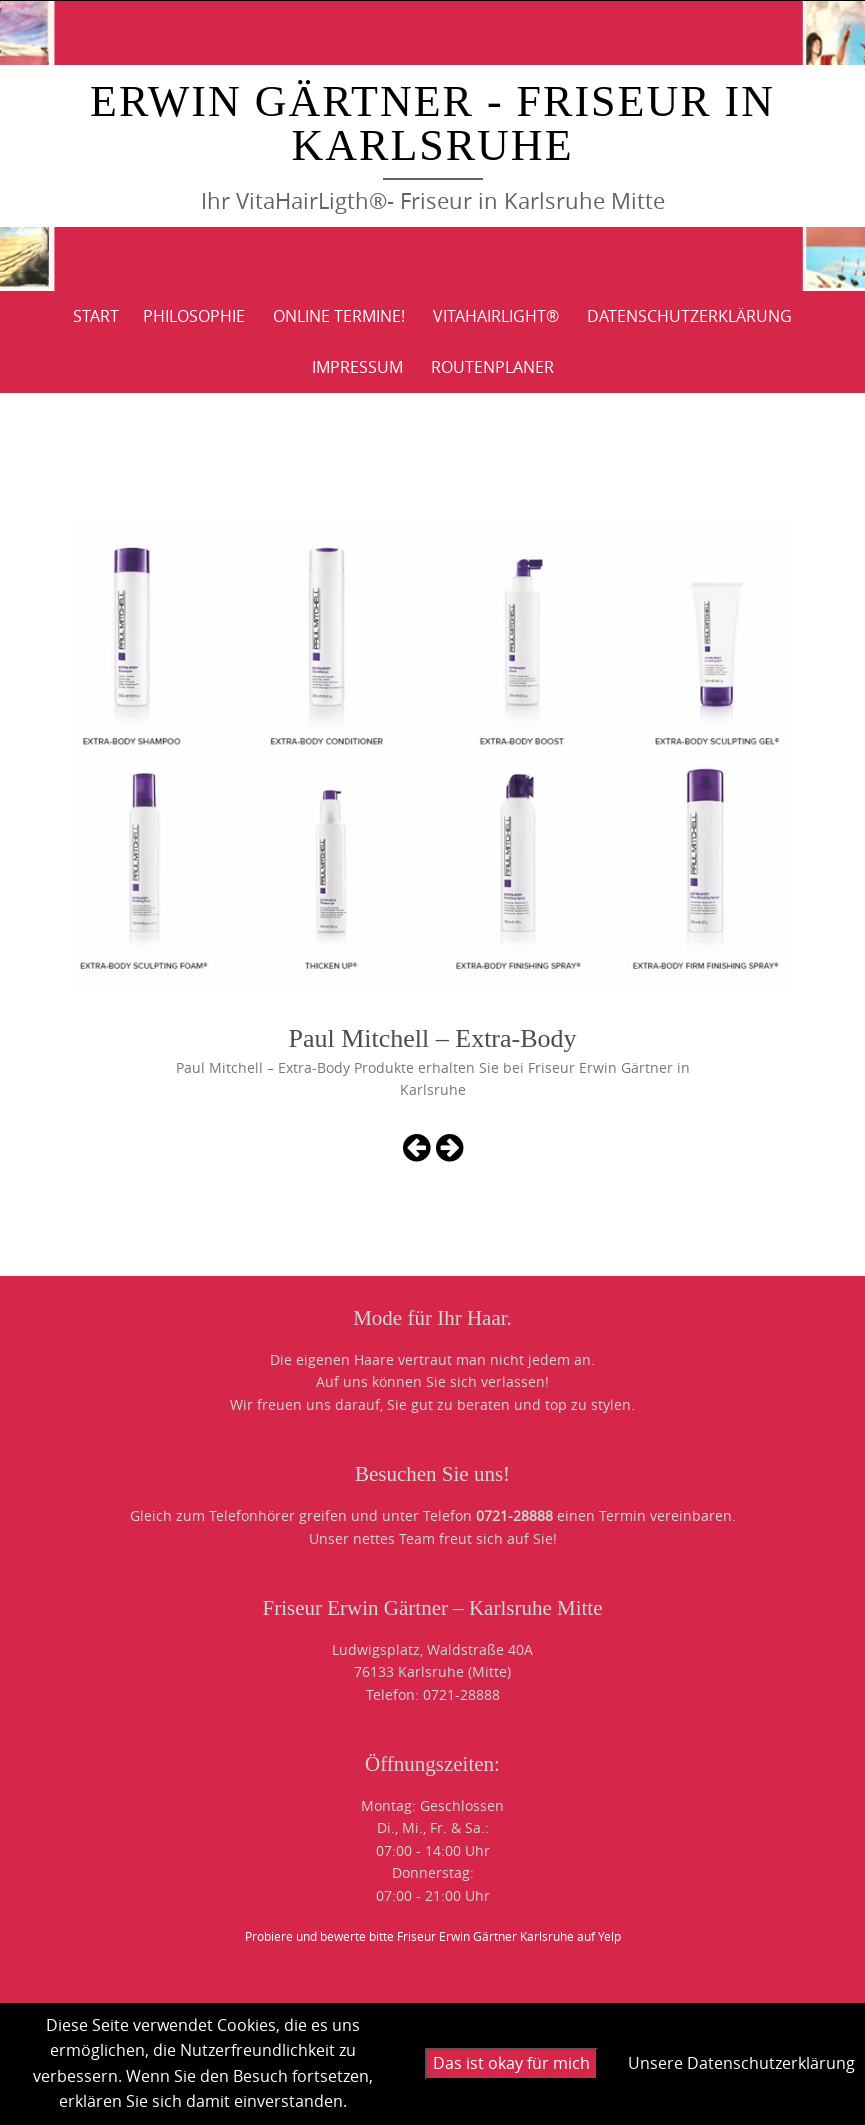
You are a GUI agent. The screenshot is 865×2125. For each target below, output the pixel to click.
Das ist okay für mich (511, 2063)
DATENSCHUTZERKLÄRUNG (689, 316)
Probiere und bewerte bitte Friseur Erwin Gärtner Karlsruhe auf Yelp (433, 1936)
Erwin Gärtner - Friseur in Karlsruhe (432, 123)
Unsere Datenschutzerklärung (741, 2063)
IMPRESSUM (357, 367)
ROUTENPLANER (492, 367)
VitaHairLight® (496, 316)
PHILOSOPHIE (194, 316)
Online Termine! (339, 316)
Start (96, 316)
